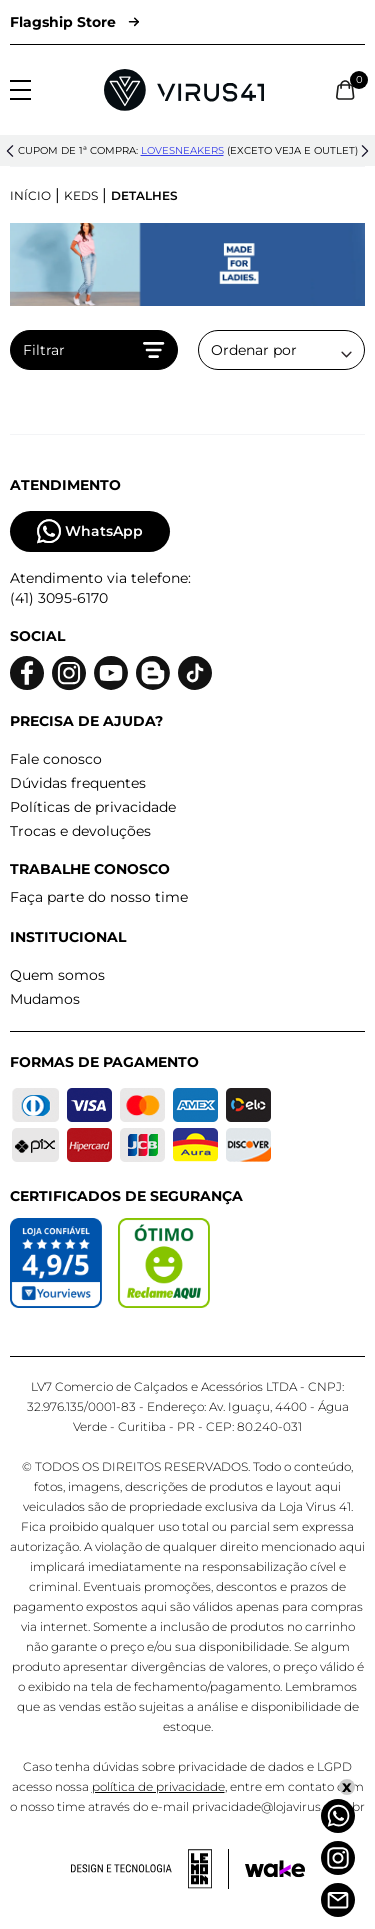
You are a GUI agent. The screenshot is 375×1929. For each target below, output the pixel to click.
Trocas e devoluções (80, 831)
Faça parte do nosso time (99, 897)
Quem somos (57, 975)
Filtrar (94, 350)
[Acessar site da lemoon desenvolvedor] (150, 1869)
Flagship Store (74, 22)
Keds (81, 195)
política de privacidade (158, 1786)
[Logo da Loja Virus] (184, 90)
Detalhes (144, 195)
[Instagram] (338, 1858)
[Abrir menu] (20, 90)
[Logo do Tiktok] (195, 673)
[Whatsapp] (338, 1816)
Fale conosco (56, 759)
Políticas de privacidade (93, 807)
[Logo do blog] (153, 673)
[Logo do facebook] (27, 673)
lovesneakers (182, 150)
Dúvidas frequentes (78, 783)
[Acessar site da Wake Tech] (275, 1869)
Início (30, 195)
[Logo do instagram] (69, 673)
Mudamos (45, 999)
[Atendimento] (338, 1900)
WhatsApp (90, 531)
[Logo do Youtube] (111, 673)
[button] (10, 151)
